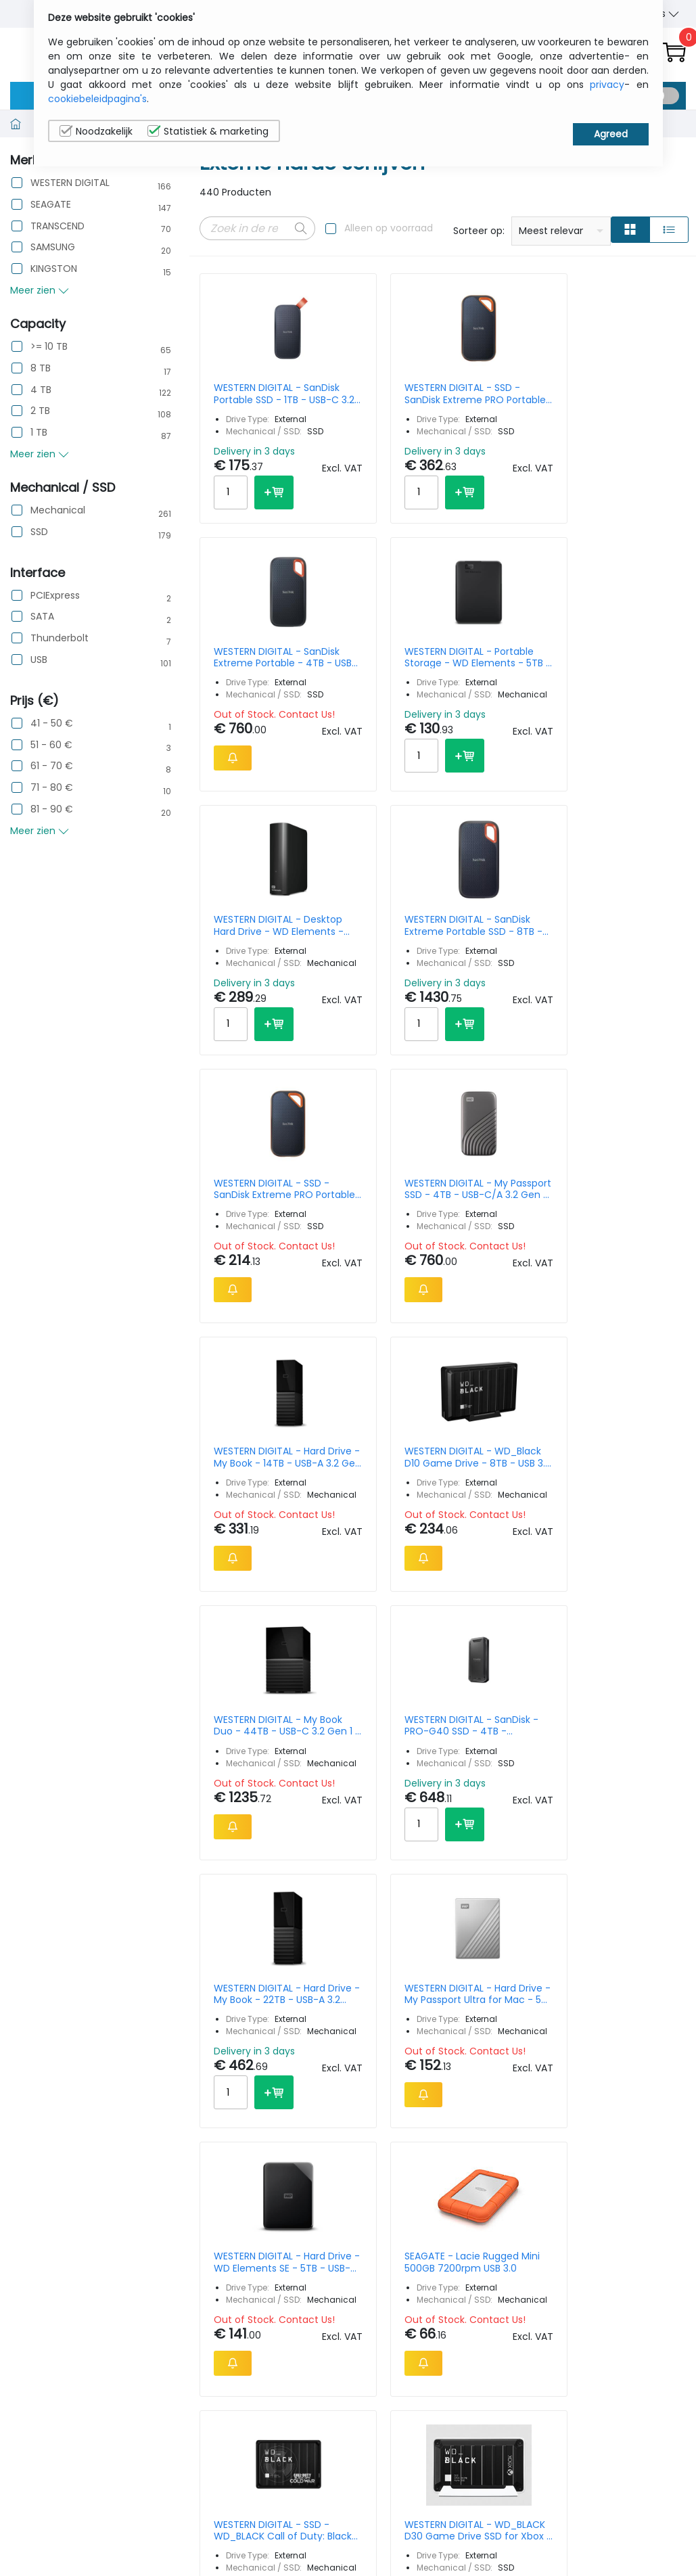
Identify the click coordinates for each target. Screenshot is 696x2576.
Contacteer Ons (563, 2220)
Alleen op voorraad (388, 228)
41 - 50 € (51, 723)
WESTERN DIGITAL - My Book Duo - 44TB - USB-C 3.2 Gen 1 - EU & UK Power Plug (504, 1050)
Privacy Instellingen (632, 2248)
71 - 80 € (51, 788)
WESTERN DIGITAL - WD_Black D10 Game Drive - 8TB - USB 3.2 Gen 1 (379, 1050)
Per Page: (534, 1964)
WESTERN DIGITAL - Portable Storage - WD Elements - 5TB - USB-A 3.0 (631, 393)
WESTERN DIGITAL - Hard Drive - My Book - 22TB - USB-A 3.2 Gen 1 (254, 1384)
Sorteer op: (479, 230)
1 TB (38, 432)
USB (38, 660)
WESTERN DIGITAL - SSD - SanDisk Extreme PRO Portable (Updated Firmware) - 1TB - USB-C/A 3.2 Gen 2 (504, 722)
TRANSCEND (57, 226)
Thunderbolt (59, 638)
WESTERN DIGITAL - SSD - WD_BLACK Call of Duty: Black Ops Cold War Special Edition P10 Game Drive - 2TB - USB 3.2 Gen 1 (253, 1716)
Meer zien (39, 290)
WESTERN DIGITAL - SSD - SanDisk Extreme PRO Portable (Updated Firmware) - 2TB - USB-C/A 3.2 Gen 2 (379, 393)
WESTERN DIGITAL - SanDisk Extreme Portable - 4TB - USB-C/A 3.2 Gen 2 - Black (504, 393)
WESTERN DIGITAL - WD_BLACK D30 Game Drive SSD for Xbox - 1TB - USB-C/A (379, 1716)
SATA (42, 616)
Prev (217, 1967)
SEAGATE (50, 204)
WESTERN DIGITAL (70, 183)
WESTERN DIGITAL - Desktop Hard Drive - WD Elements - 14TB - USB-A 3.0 (253, 722)
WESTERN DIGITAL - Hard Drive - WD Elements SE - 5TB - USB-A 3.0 (505, 1384)
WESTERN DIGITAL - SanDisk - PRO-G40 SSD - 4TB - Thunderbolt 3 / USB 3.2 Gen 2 (630, 1050)
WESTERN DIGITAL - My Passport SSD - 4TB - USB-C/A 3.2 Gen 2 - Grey (631, 722)
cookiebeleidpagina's (97, 99)
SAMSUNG (52, 247)
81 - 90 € (51, 809)
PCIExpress (55, 595)
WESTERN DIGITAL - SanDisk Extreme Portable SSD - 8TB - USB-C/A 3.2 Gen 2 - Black (379, 722)
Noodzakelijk (96, 131)
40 (672, 1964)
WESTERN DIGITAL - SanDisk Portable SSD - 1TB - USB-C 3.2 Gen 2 (253, 393)
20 (620, 1964)
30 (646, 1964)
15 (597, 1964)
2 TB (40, 411)
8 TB (40, 368)
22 (342, 1967)
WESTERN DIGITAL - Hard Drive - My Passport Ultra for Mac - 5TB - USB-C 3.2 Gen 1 (380, 1384)
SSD (39, 532)
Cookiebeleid (635, 2220)
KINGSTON (53, 269)
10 (574, 1964)
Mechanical (57, 510)
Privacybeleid (636, 2199)
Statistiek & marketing (208, 131)
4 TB (40, 390)
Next (373, 1967)
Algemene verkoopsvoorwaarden (577, 2248)
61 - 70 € (51, 766)
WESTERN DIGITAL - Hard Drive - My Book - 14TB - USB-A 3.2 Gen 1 (254, 1050)
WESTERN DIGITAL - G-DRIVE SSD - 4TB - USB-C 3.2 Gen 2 (630, 1716)
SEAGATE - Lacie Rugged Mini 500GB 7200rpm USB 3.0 (629, 1384)
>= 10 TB (49, 346)
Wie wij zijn (549, 2199)
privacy (607, 84)
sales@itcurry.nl (400, 2211)
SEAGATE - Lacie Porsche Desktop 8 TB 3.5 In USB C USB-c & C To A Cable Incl (504, 1716)
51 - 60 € (51, 745)
